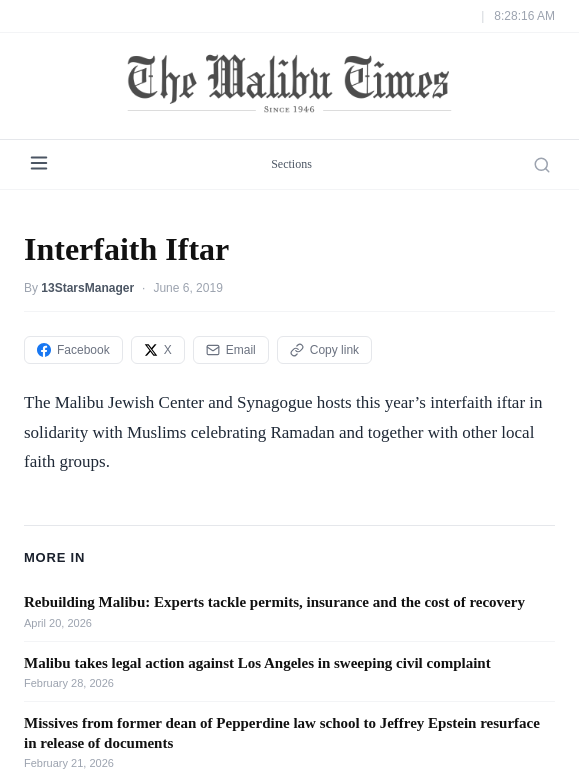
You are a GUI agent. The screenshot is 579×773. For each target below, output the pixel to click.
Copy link (324, 350)
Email (231, 350)
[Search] (542, 165)
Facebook (73, 350)
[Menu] (39, 164)
